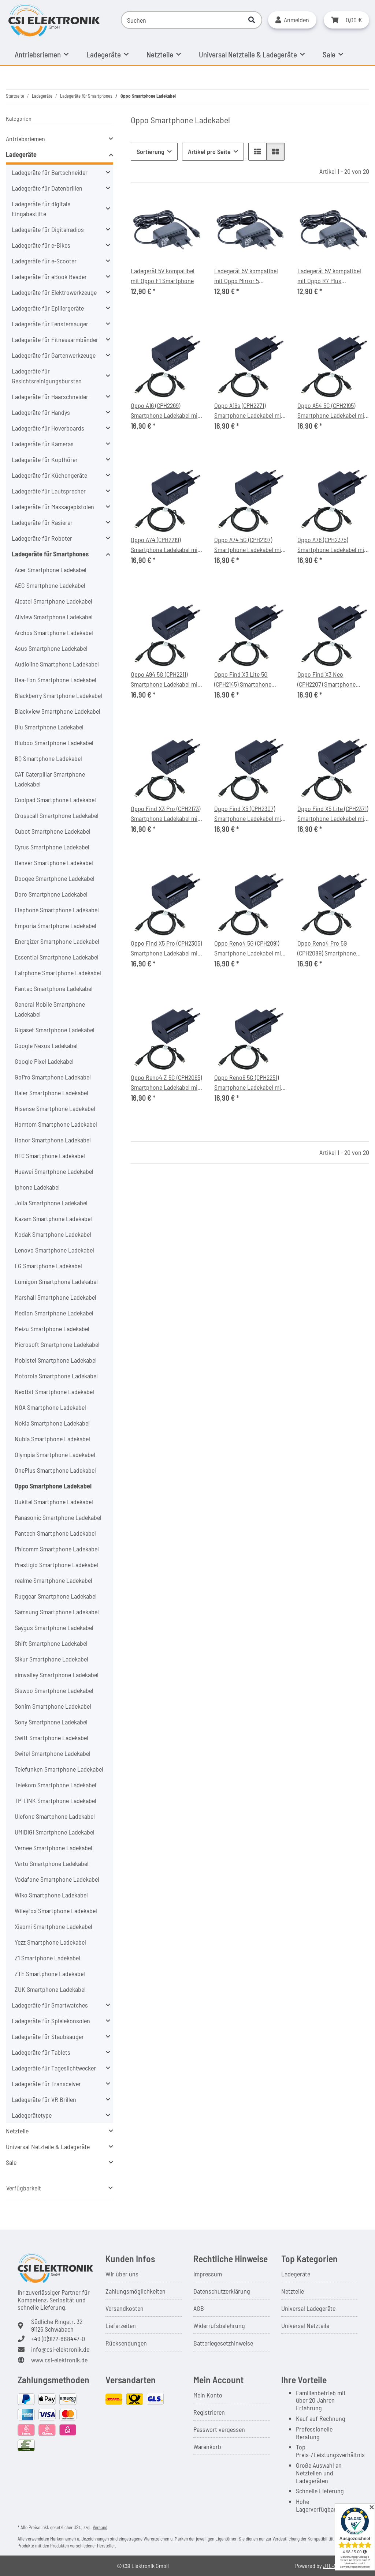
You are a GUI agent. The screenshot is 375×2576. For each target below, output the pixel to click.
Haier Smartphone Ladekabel (51, 1093)
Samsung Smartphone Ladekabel (57, 1612)
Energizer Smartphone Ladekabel (57, 941)
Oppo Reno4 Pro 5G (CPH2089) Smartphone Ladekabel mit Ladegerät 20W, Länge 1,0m (329, 948)
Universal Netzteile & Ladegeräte (48, 2147)
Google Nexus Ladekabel (46, 1045)
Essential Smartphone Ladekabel (57, 957)
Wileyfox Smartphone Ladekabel (56, 1911)
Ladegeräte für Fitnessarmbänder (55, 339)
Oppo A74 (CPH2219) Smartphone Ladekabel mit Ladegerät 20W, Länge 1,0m (165, 545)
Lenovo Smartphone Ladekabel (54, 1250)
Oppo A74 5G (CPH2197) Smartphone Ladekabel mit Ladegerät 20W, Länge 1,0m (249, 545)
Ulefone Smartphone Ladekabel (55, 1816)
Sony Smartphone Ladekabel (51, 1722)
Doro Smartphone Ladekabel (51, 894)
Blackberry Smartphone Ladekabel (58, 695)
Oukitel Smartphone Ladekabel (54, 1502)
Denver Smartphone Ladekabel (54, 863)
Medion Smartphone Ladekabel (54, 1313)
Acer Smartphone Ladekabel (50, 570)
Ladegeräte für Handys (41, 412)
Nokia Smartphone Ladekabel (52, 1423)
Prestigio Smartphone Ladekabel (56, 1565)
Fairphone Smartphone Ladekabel (58, 973)
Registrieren (209, 2412)
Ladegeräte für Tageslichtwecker (54, 2068)
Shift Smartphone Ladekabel (51, 1643)
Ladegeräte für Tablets (41, 2052)
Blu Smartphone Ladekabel (49, 727)
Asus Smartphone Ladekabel (51, 648)
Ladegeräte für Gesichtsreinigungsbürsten (47, 376)
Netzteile (17, 2131)
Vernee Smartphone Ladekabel (53, 1848)
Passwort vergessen (219, 2429)
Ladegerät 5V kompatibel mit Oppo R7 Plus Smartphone (329, 276)
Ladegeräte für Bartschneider (50, 172)
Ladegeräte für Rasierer (42, 522)
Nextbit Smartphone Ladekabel (54, 1391)
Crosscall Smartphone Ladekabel (57, 815)
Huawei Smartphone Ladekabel (54, 1171)
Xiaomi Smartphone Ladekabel (53, 1926)
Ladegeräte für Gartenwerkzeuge (54, 355)
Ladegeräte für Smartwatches (50, 2005)
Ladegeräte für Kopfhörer (45, 459)
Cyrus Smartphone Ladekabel (52, 847)
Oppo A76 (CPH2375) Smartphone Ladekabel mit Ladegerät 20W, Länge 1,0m (332, 545)
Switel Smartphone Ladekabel (52, 1753)
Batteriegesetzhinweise (223, 2343)
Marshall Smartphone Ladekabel (55, 1297)
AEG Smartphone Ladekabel (50, 585)
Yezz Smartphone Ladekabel (50, 1942)
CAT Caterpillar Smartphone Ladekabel (50, 779)
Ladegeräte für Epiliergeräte (48, 308)
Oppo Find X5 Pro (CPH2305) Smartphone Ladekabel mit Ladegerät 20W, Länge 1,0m (166, 948)
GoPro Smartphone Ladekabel (53, 1077)
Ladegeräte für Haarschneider (50, 397)
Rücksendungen (126, 2343)
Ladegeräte (21, 154)
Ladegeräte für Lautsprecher (49, 491)
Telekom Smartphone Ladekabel (55, 1785)
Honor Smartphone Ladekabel (53, 1140)
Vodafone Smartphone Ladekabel (57, 1879)
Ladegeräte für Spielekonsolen (51, 2021)
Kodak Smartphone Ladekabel (53, 1234)
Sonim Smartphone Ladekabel (53, 1706)
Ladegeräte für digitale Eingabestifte (41, 209)
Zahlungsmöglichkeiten (135, 2291)
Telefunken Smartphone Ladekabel (59, 1769)
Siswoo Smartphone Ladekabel (54, 1690)
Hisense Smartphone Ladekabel (55, 1108)
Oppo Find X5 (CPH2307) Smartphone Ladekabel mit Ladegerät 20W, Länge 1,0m (249, 813)
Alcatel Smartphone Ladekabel (53, 601)
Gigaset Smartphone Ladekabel (54, 1030)
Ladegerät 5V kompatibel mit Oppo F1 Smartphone (162, 276)
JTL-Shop (334, 2565)
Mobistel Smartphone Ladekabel (56, 1360)
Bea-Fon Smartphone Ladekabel (55, 680)
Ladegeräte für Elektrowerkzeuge (54, 292)
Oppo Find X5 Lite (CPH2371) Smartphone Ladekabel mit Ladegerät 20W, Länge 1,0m (332, 813)
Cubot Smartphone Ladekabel (52, 831)
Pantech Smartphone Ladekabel (55, 1533)
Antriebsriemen (25, 139)
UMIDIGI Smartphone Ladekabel (54, 1832)
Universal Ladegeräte (308, 2308)
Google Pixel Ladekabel (44, 1061)
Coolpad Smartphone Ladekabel (55, 800)
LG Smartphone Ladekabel (48, 1266)
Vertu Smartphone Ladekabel (52, 1863)
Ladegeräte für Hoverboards (48, 428)
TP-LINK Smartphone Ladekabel (55, 1800)
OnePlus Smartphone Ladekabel (55, 1470)
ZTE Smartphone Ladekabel (50, 1973)
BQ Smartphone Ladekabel (48, 758)
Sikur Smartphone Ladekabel (51, 1659)
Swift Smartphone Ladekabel (51, 1738)
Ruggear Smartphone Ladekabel (56, 1596)
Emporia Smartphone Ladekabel (55, 925)
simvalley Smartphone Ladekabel (57, 1675)
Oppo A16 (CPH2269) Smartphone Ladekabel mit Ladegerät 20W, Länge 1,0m (165, 410)
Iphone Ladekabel (37, 1187)
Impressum (207, 2274)
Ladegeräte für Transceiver (46, 2084)
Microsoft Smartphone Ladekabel (57, 1344)
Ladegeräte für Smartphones (50, 554)
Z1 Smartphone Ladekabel (47, 1958)
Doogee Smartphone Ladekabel (54, 878)
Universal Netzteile (305, 2325)
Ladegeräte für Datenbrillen (47, 188)
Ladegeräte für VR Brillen (44, 2099)
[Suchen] (181, 20)
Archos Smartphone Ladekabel (54, 632)
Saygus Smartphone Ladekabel (54, 1627)
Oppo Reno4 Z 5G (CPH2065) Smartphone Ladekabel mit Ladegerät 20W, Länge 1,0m (166, 1082)
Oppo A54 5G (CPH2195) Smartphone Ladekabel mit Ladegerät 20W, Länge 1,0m (332, 410)
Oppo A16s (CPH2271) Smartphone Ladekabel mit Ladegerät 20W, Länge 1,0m (249, 410)
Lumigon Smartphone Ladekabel (56, 1281)
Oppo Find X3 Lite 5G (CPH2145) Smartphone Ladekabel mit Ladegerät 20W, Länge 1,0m (246, 679)
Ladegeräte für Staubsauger (48, 2036)
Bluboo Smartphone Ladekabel (54, 743)
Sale (11, 2162)
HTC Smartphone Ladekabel (50, 1156)
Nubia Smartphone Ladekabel (52, 1439)
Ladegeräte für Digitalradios (48, 229)
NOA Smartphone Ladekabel (50, 1407)
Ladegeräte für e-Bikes (41, 245)
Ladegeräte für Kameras (43, 444)
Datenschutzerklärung (221, 2291)
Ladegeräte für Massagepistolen (53, 507)
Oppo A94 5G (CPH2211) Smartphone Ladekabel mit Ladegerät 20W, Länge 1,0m (165, 679)
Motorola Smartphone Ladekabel (56, 1376)
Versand (100, 2527)
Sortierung (150, 151)
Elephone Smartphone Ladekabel (57, 910)
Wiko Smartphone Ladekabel (51, 1895)
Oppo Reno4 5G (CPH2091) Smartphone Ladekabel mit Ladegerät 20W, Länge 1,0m (249, 948)
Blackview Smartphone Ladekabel (57, 711)
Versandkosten (124, 2308)
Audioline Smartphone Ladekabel (57, 664)
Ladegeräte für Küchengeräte (49, 475)
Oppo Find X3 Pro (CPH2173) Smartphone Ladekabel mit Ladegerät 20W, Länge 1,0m (165, 813)
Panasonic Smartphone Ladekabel (58, 1517)
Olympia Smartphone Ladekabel (55, 1454)
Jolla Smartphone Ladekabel (51, 1203)
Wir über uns (121, 2274)
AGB (198, 2308)
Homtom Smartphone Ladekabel (56, 1124)
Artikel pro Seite (209, 151)
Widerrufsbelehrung (219, 2325)
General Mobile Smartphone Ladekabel (50, 1009)
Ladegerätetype (32, 2115)
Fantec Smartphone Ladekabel (54, 988)
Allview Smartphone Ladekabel (54, 617)
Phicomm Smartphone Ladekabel (57, 1549)
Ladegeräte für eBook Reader (49, 277)
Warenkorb (207, 2446)
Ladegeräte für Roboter (42, 538)
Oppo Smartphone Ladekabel (53, 1486)
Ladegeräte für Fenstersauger (50, 324)
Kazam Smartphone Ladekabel (53, 1218)
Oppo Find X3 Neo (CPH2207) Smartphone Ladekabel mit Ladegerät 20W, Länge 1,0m (329, 679)
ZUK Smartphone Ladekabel (50, 1989)
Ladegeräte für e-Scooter (44, 261)
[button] (292, 20)
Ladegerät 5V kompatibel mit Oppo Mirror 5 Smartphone (246, 276)
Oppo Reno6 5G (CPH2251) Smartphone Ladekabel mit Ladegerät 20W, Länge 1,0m (249, 1082)
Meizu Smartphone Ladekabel (52, 1329)
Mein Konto (207, 2395)
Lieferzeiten (120, 2325)
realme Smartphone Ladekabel (53, 1580)
